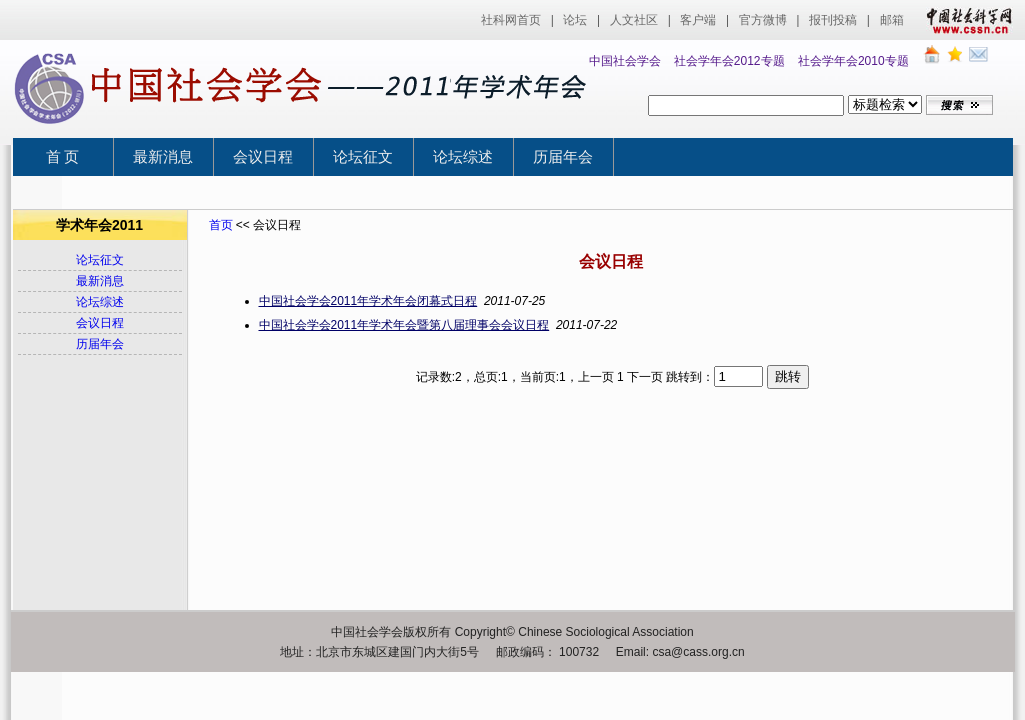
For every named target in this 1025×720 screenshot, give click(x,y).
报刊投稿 (833, 20)
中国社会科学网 (965, 20)
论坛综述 (463, 157)
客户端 (698, 20)
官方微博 (763, 20)
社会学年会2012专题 (729, 61)
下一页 (645, 377)
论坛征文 (363, 157)
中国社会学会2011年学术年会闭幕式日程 (368, 301)
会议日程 (263, 157)
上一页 (596, 377)
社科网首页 (511, 20)
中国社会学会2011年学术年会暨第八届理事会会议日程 (404, 325)
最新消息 (163, 157)
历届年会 (563, 157)
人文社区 (634, 20)
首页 (221, 225)
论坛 (575, 20)
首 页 (63, 157)
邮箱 (892, 20)
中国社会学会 (625, 61)
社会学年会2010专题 (853, 61)
